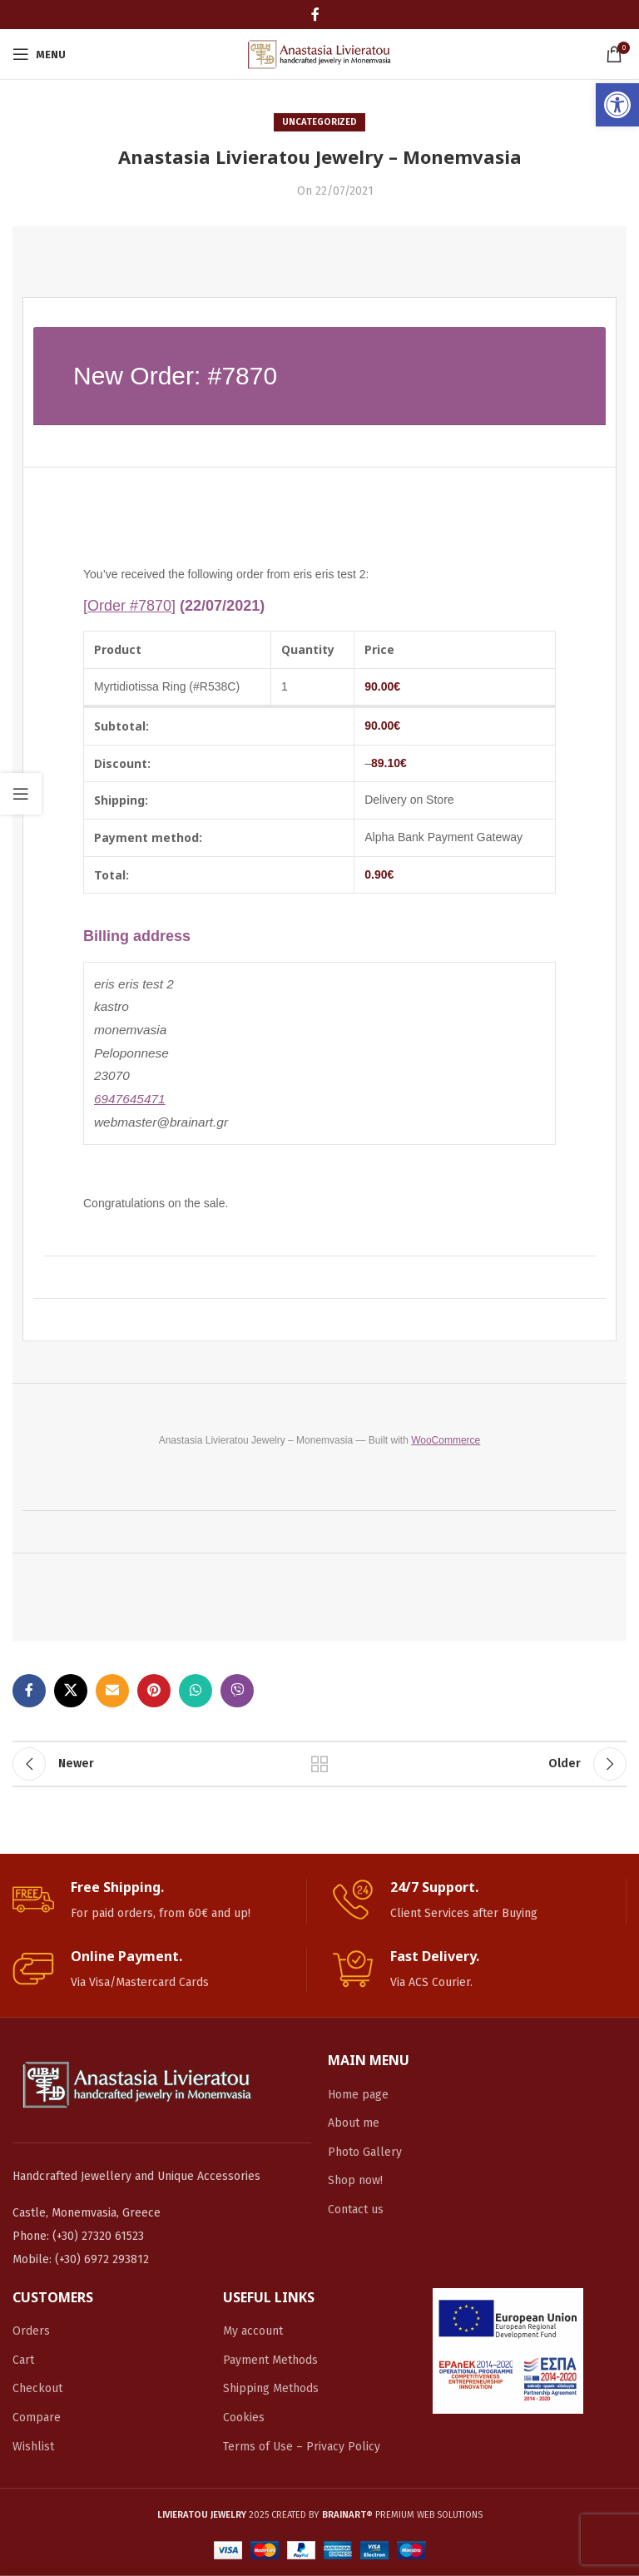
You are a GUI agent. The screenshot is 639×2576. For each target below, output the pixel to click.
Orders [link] (31, 2331)
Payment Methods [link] (270, 2360)
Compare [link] (36, 2417)
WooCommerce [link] (445, 1440)
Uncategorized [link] (319, 121)
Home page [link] (358, 2095)
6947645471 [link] (130, 1099)
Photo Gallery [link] (365, 2152)
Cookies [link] (244, 2417)
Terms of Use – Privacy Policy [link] (301, 2447)
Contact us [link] (356, 2209)
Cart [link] (23, 2360)
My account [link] (253, 2331)
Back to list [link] (319, 1764)
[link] (617, 104)
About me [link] (353, 2123)
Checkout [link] (37, 2388)
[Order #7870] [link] (129, 605)
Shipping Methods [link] (271, 2388)
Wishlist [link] (33, 2447)
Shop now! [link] (355, 2180)
